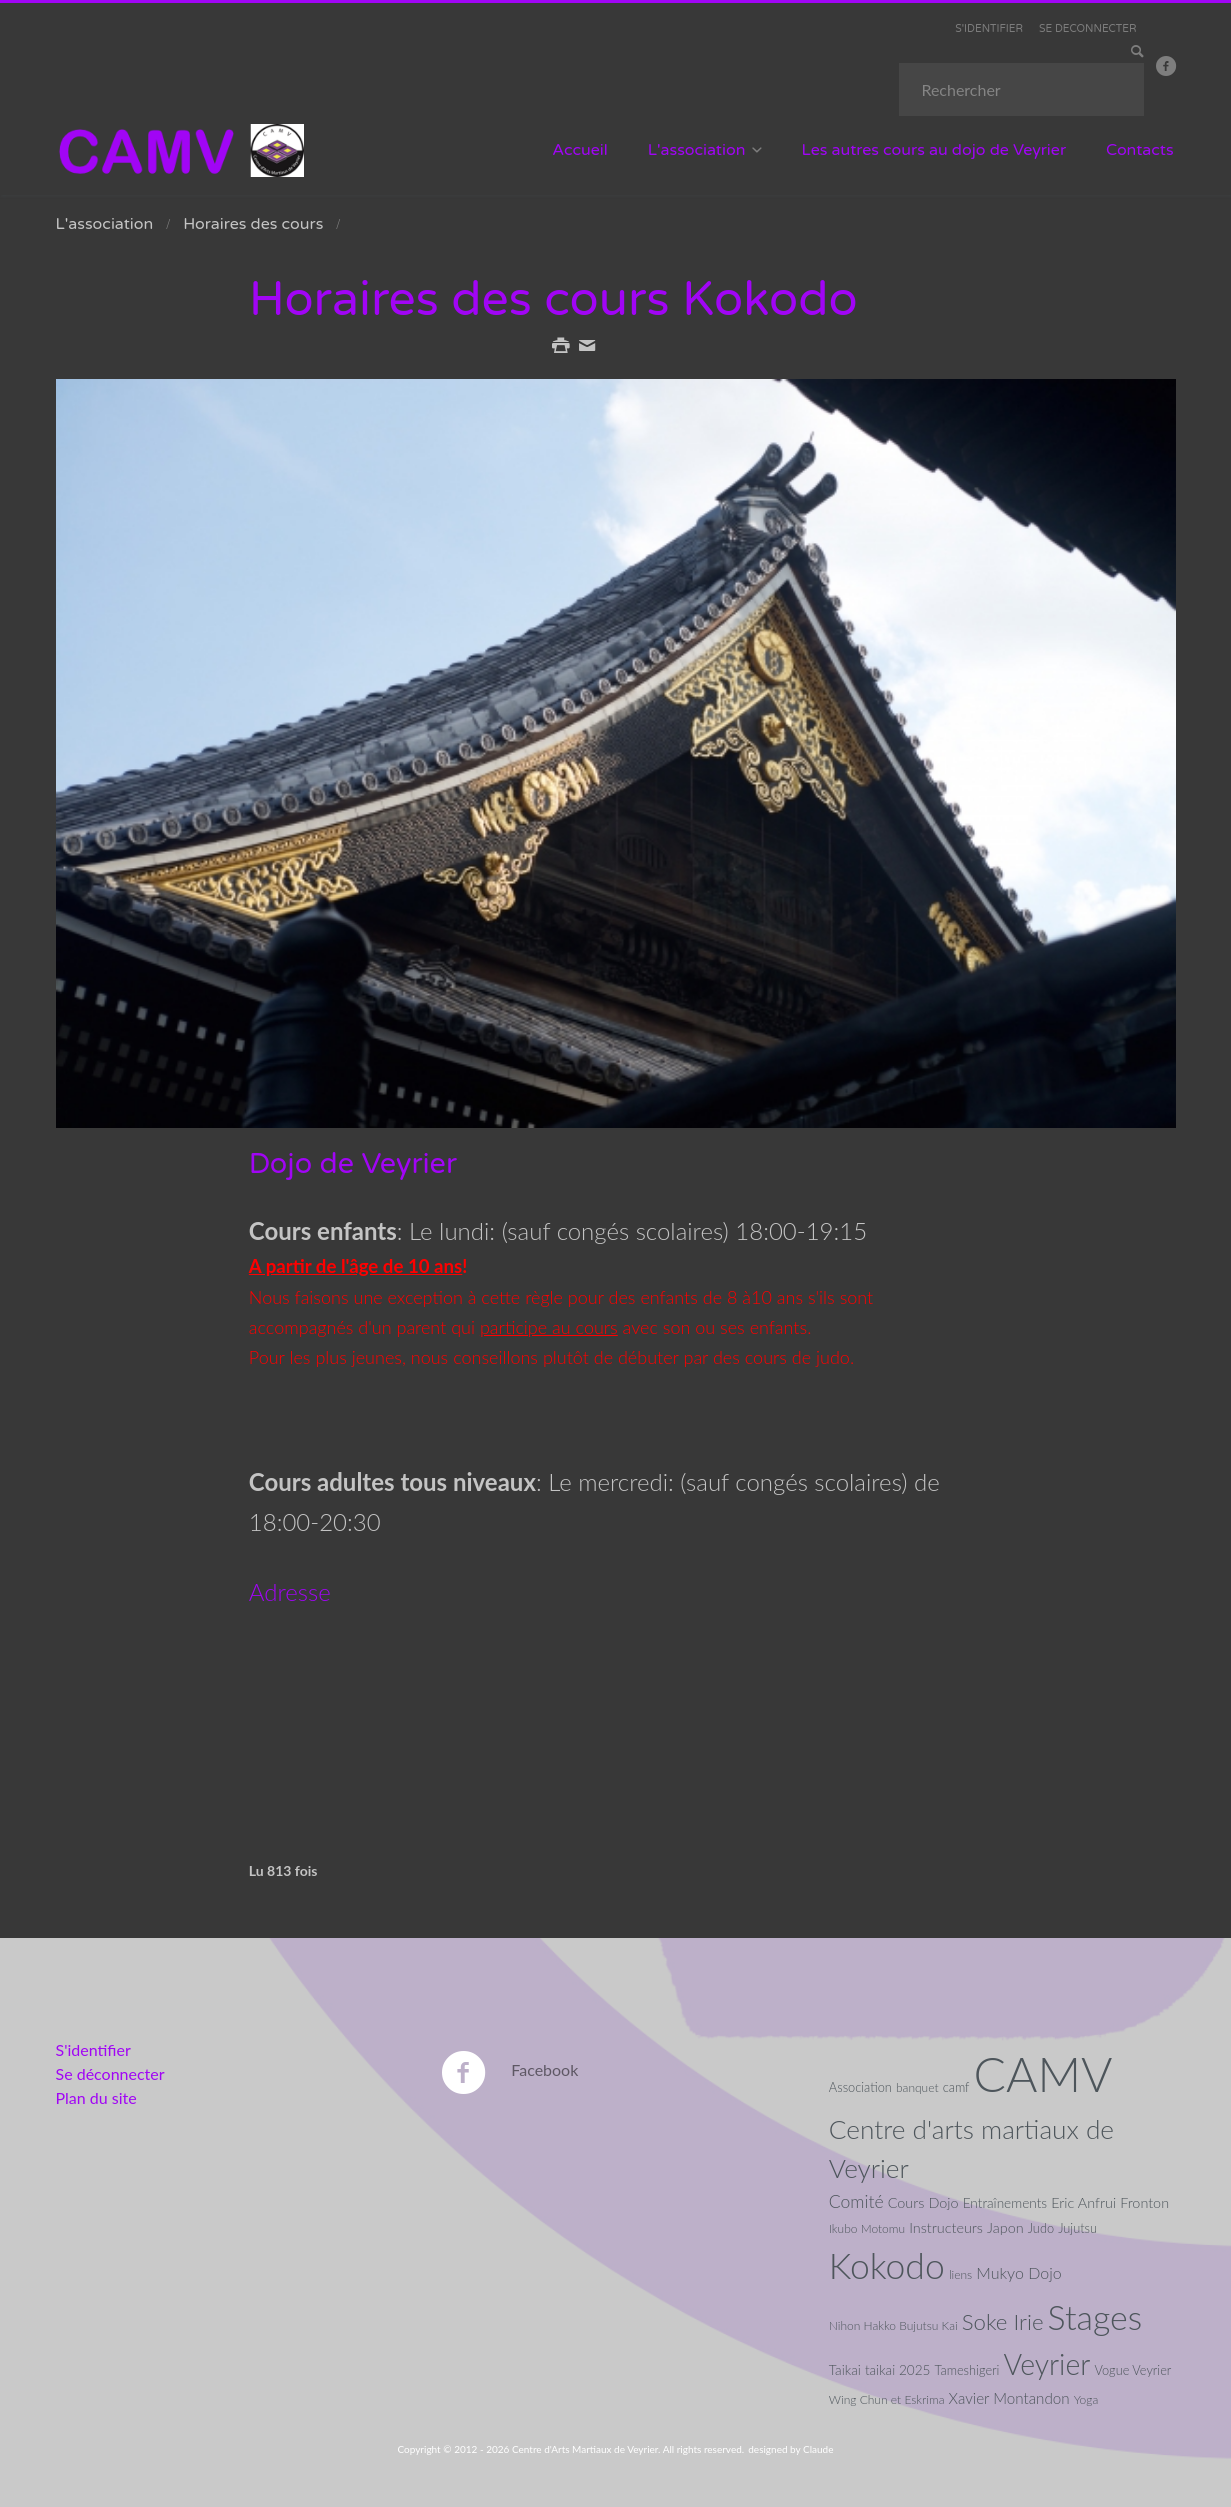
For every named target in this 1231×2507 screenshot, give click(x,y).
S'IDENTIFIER (995, 28)
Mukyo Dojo (1018, 2271)
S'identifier (93, 2048)
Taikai (845, 2370)
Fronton (1144, 2201)
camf (956, 2086)
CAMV (1043, 2072)
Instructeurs (946, 2226)
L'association (697, 150)
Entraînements (1005, 2202)
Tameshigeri (967, 2370)
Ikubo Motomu (867, 2227)
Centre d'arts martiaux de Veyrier (971, 2147)
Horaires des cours (253, 224)
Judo (1041, 2227)
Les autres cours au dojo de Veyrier (933, 150)
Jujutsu (1077, 2227)
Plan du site (96, 2096)
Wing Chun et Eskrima (887, 2398)
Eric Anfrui (1083, 2201)
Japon (1005, 2226)
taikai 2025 (898, 2370)
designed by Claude (790, 2448)
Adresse (290, 1590)
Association (860, 2086)
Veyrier (1047, 2364)
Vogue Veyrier (1132, 2370)
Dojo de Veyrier (355, 1163)
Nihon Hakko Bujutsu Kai (893, 2325)
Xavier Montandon (1009, 2397)
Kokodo (887, 2264)
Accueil (580, 150)
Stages (1095, 2317)
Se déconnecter (110, 2072)
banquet (917, 2086)
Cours (906, 2201)
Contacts (1140, 150)
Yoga (1086, 2398)
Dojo (943, 2201)
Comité (856, 2200)
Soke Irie (1003, 2321)
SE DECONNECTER (1090, 28)
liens (960, 2273)
